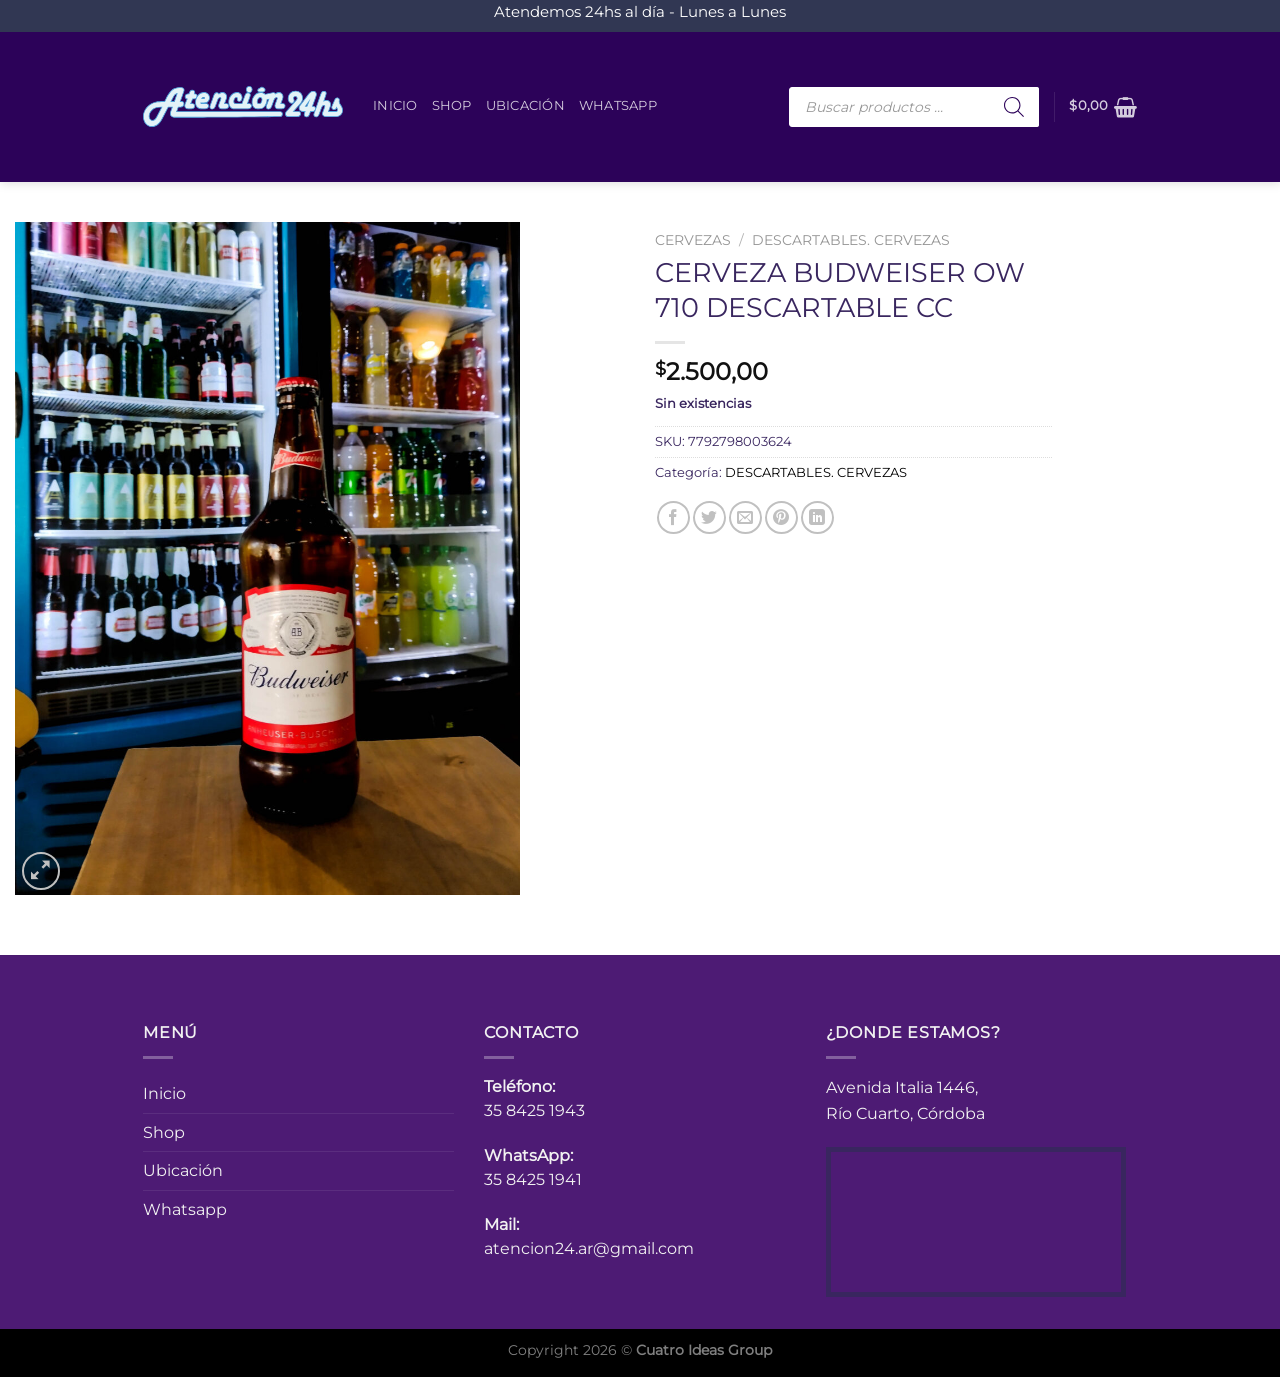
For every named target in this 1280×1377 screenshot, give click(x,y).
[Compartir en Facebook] (673, 517)
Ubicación (525, 105)
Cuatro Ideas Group (704, 1350)
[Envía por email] (745, 517)
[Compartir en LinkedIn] (817, 517)
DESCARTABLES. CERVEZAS (851, 240)
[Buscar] (1014, 107)
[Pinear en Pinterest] (781, 517)
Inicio (395, 105)
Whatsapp (618, 105)
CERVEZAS (693, 240)
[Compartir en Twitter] (709, 517)
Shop (452, 105)
